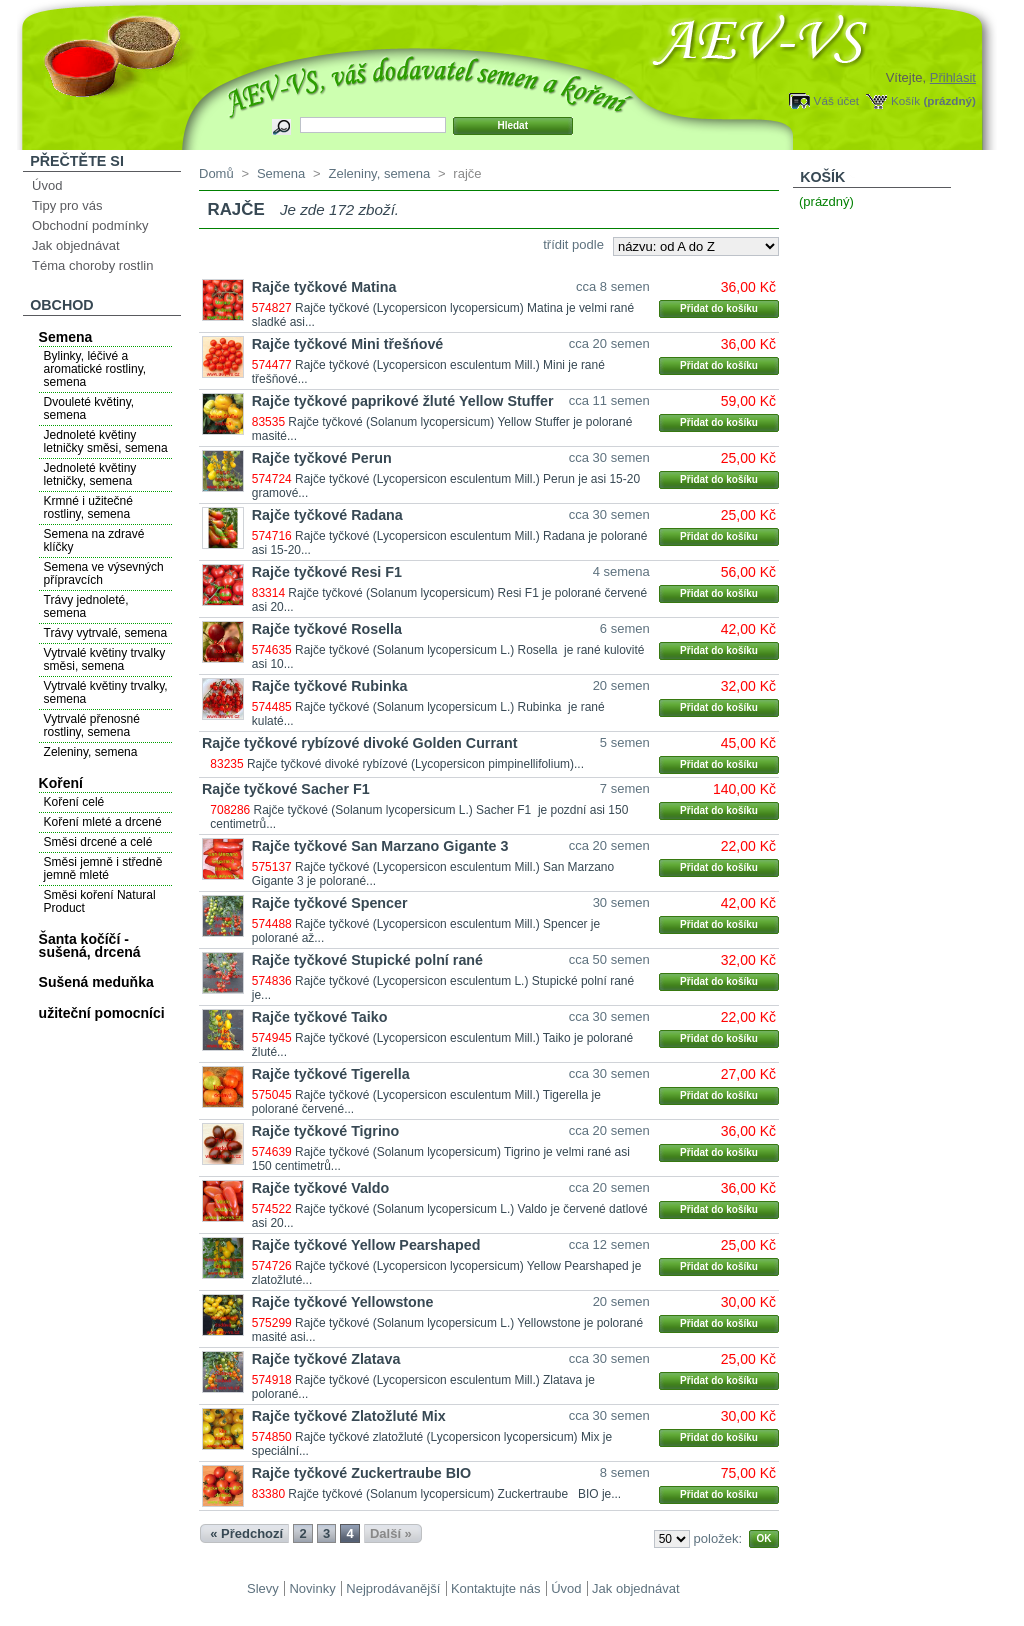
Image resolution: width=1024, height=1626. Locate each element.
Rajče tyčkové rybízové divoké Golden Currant (359, 743)
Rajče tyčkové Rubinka (330, 686)
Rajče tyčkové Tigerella (331, 1074)
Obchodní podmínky (90, 225)
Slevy (263, 1588)
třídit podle (573, 244)
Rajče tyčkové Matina (324, 287)
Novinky (312, 1588)
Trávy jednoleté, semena (86, 606)
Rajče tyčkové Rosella (327, 629)
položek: (718, 1538)
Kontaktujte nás (496, 1588)
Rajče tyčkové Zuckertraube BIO (361, 1473)
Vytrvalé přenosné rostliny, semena (92, 725)
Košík (905, 100)
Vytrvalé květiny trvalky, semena (106, 692)
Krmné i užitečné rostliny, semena (88, 507)
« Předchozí (246, 1533)
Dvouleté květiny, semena (89, 408)
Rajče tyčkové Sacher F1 (286, 789)
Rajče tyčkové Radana (327, 515)
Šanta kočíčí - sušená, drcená (90, 945)
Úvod (47, 185)
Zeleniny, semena (91, 752)
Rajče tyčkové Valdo (320, 1188)
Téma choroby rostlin (92, 265)
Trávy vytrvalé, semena (106, 633)
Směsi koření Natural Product (100, 901)
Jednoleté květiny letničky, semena (90, 474)
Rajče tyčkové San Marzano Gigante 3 (380, 846)
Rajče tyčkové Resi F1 (327, 572)
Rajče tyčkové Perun (322, 458)
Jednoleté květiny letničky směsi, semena (106, 441)
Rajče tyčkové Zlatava (326, 1359)
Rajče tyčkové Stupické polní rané (367, 960)
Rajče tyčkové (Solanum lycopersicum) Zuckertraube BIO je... (454, 1494)
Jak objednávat (75, 245)
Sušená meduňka (96, 982)
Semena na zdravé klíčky (94, 540)
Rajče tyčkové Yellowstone (343, 1302)
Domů (216, 173)
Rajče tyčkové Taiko (320, 1017)
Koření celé (74, 802)
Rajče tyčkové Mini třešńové (348, 344)
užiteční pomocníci (102, 1013)
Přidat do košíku (719, 308)
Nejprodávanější (393, 1588)
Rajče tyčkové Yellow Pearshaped (366, 1245)
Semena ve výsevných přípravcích (104, 573)
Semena (66, 337)
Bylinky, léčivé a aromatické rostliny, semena (95, 369)
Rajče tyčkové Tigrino (326, 1131)
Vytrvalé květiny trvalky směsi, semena (105, 659)
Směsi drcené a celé (98, 842)
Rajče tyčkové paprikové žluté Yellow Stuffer (403, 401)
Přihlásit (953, 77)
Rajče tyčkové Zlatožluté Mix (349, 1416)
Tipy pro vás (67, 205)
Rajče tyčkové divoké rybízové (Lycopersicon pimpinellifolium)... (415, 764)
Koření (61, 783)
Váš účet (836, 100)
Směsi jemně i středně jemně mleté (103, 868)
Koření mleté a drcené (103, 822)
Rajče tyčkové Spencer (330, 903)
